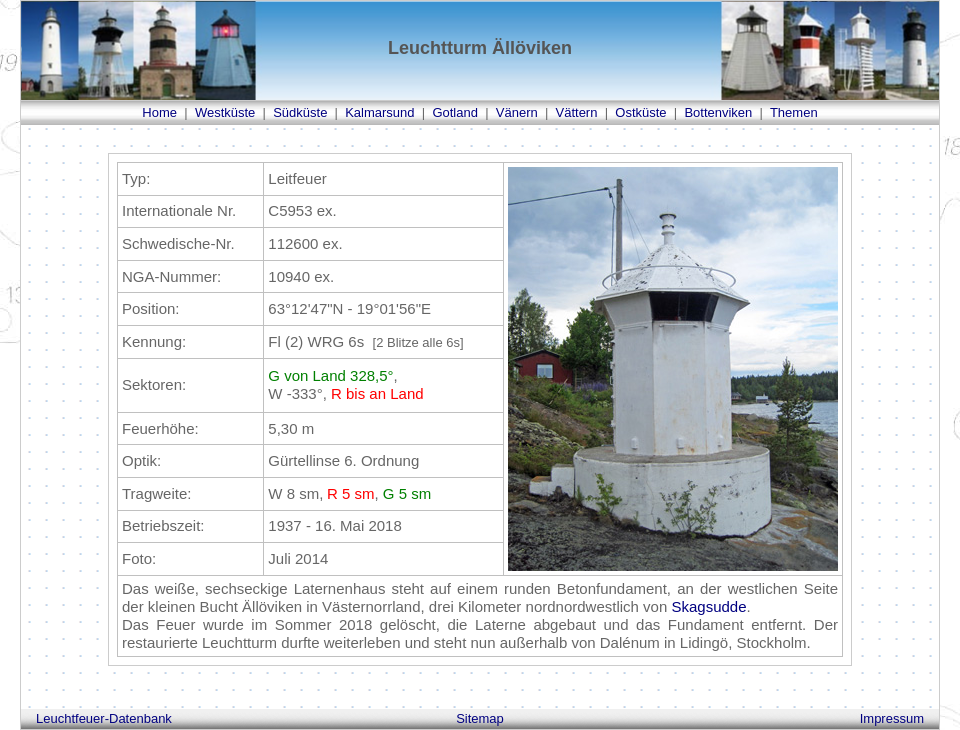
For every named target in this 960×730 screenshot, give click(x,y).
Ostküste (640, 112)
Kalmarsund (379, 112)
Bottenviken (718, 112)
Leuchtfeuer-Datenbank (104, 718)
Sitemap (480, 718)
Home (159, 112)
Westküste (225, 112)
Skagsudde (708, 606)
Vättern (577, 112)
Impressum (892, 718)
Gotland (455, 112)
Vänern (517, 112)
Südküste (300, 112)
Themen (794, 112)
